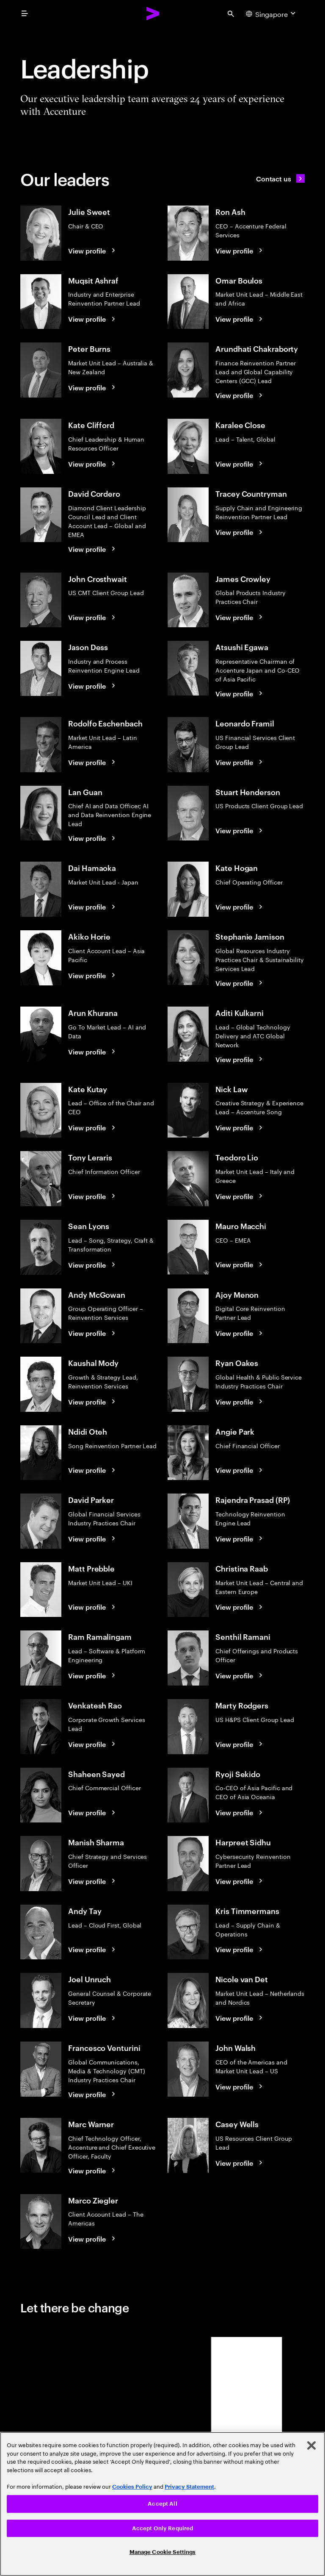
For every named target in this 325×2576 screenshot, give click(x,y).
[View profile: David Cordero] (93, 549)
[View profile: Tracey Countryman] (240, 532)
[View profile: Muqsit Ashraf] (93, 319)
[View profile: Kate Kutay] (93, 1127)
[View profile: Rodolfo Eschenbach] (93, 762)
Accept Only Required (162, 2528)
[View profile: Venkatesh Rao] (93, 1744)
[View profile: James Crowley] (240, 617)
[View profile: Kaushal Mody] (93, 1401)
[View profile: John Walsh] (240, 2086)
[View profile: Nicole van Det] (240, 2018)
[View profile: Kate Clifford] (93, 463)
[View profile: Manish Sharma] (93, 1881)
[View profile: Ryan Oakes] (240, 1401)
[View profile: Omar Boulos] (240, 319)
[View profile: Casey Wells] (240, 2163)
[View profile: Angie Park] (240, 1470)
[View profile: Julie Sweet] (93, 250)
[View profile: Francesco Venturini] (93, 2094)
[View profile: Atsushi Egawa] (240, 693)
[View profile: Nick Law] (240, 1127)
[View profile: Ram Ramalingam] (93, 1675)
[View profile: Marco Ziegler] (93, 2238)
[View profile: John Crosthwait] (93, 617)
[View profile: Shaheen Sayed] (93, 1812)
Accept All (162, 2503)
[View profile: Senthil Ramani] (240, 1675)
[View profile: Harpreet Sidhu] (240, 1881)
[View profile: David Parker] (93, 1538)
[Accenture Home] (153, 13)
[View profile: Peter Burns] (93, 387)
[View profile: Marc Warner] (93, 2170)
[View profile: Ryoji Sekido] (240, 1812)
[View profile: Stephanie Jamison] (240, 983)
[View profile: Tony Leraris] (93, 1196)
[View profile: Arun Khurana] (93, 1051)
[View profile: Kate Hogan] (240, 906)
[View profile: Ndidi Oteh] (93, 1470)
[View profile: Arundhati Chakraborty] (240, 395)
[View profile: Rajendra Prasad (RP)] (240, 1538)
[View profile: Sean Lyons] (93, 1265)
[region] (162, 2504)
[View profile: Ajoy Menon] (240, 1333)
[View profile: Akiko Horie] (93, 975)
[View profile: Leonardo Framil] (240, 762)
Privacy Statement (189, 2487)
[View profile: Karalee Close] (240, 463)
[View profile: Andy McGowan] (93, 1333)
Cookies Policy (132, 2487)
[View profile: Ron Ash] (240, 250)
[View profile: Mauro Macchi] (240, 1264)
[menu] (24, 13)
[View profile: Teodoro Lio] (240, 1196)
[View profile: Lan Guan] (93, 838)
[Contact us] (280, 178)
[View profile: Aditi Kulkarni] (240, 1059)
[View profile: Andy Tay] (93, 1949)
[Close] (311, 2445)
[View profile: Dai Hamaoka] (93, 906)
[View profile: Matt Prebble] (93, 1607)
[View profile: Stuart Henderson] (240, 830)
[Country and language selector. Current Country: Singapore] (271, 13)
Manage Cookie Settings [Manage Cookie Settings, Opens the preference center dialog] (162, 2552)
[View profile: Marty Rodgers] (240, 1744)
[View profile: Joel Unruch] (93, 2018)
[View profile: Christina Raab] (240, 1607)
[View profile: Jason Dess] (93, 686)
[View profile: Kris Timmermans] (240, 1949)
